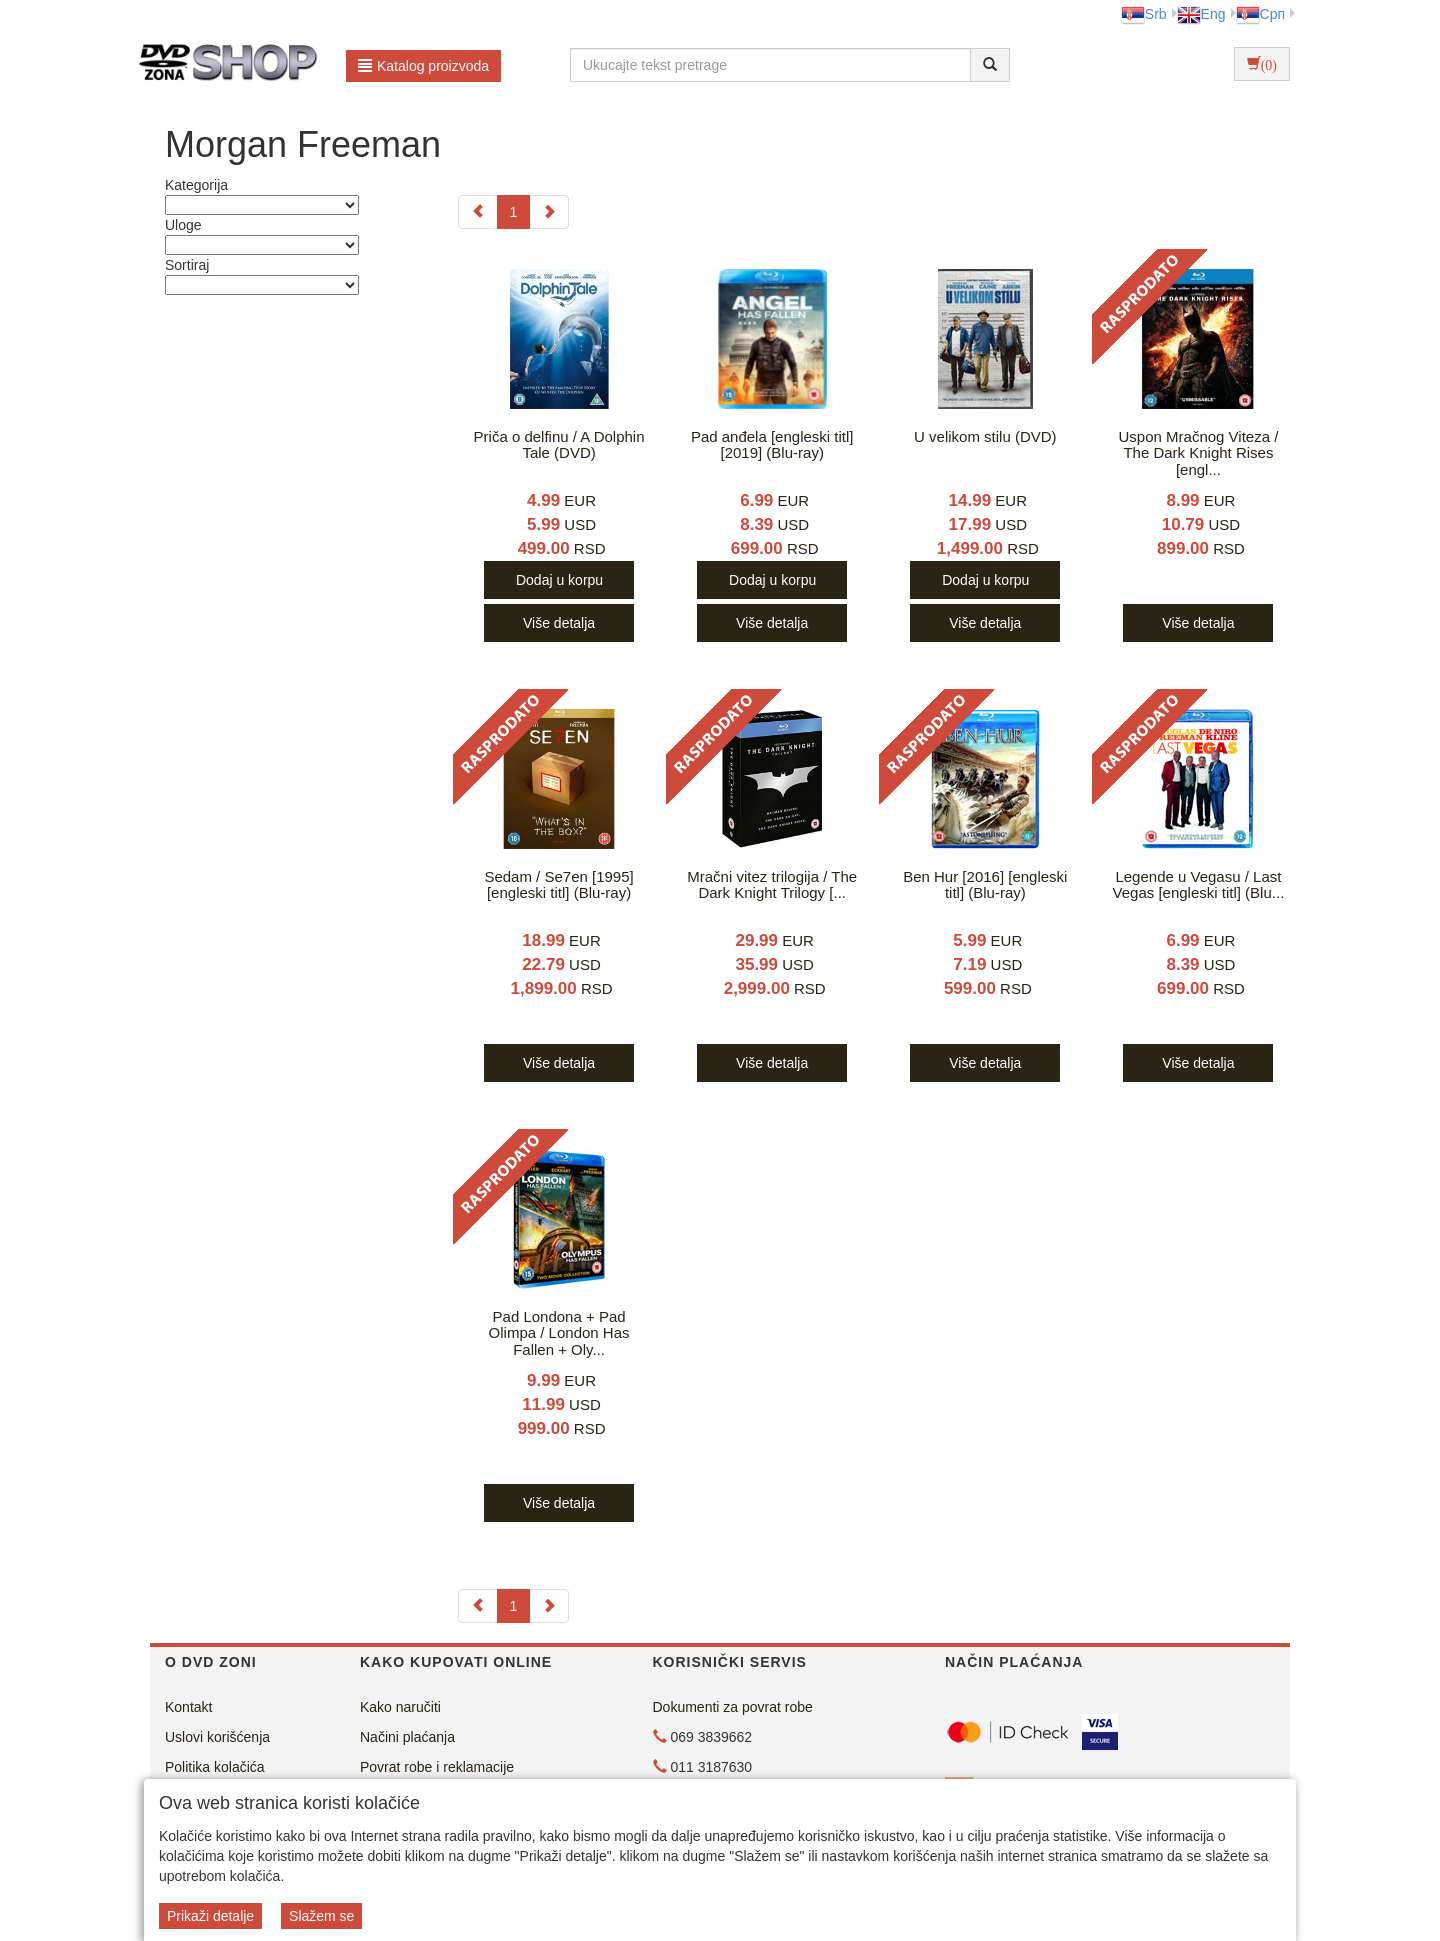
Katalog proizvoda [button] (423, 66)
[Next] (549, 212)
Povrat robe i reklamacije (437, 1767)
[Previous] (478, 212)
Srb (1144, 14)
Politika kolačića (215, 1767)
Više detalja (559, 623)
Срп (1260, 14)
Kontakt (188, 1707)
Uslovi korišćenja (217, 1737)
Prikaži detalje (210, 1916)
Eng (1201, 14)
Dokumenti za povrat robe (733, 1707)
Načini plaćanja (407, 1737)
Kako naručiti (400, 1707)
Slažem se (321, 1916)
